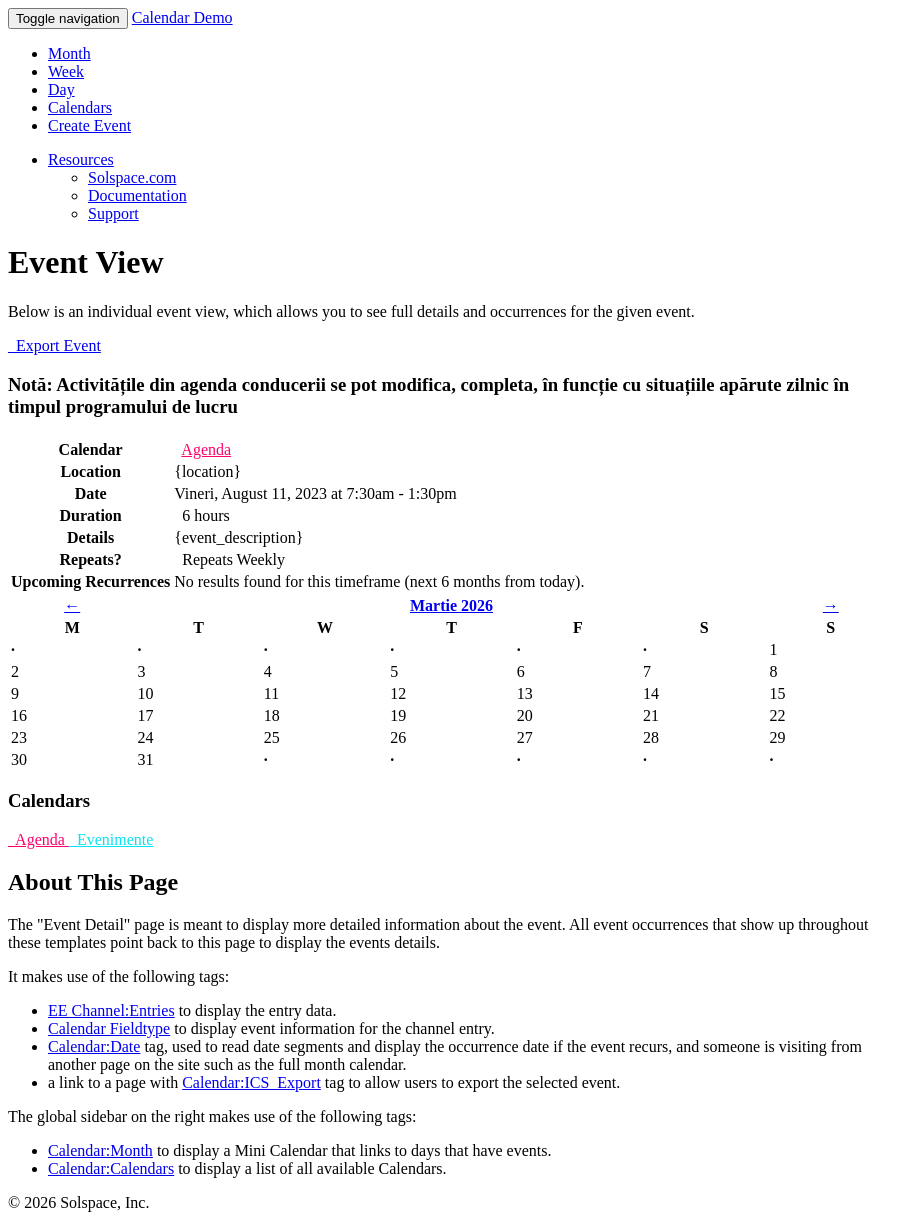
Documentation (137, 195)
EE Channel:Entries (111, 1010)
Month (69, 53)
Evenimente (111, 839)
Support (113, 213)
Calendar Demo (182, 17)
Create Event (89, 125)
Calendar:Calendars (111, 1168)
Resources (81, 159)
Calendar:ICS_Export (251, 1082)
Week (66, 71)
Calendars (80, 107)
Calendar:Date (94, 1046)
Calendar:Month (100, 1150)
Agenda (206, 449)
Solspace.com (132, 177)
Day (61, 89)
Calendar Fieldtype (109, 1028)
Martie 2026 (451, 605)
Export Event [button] (54, 345)
